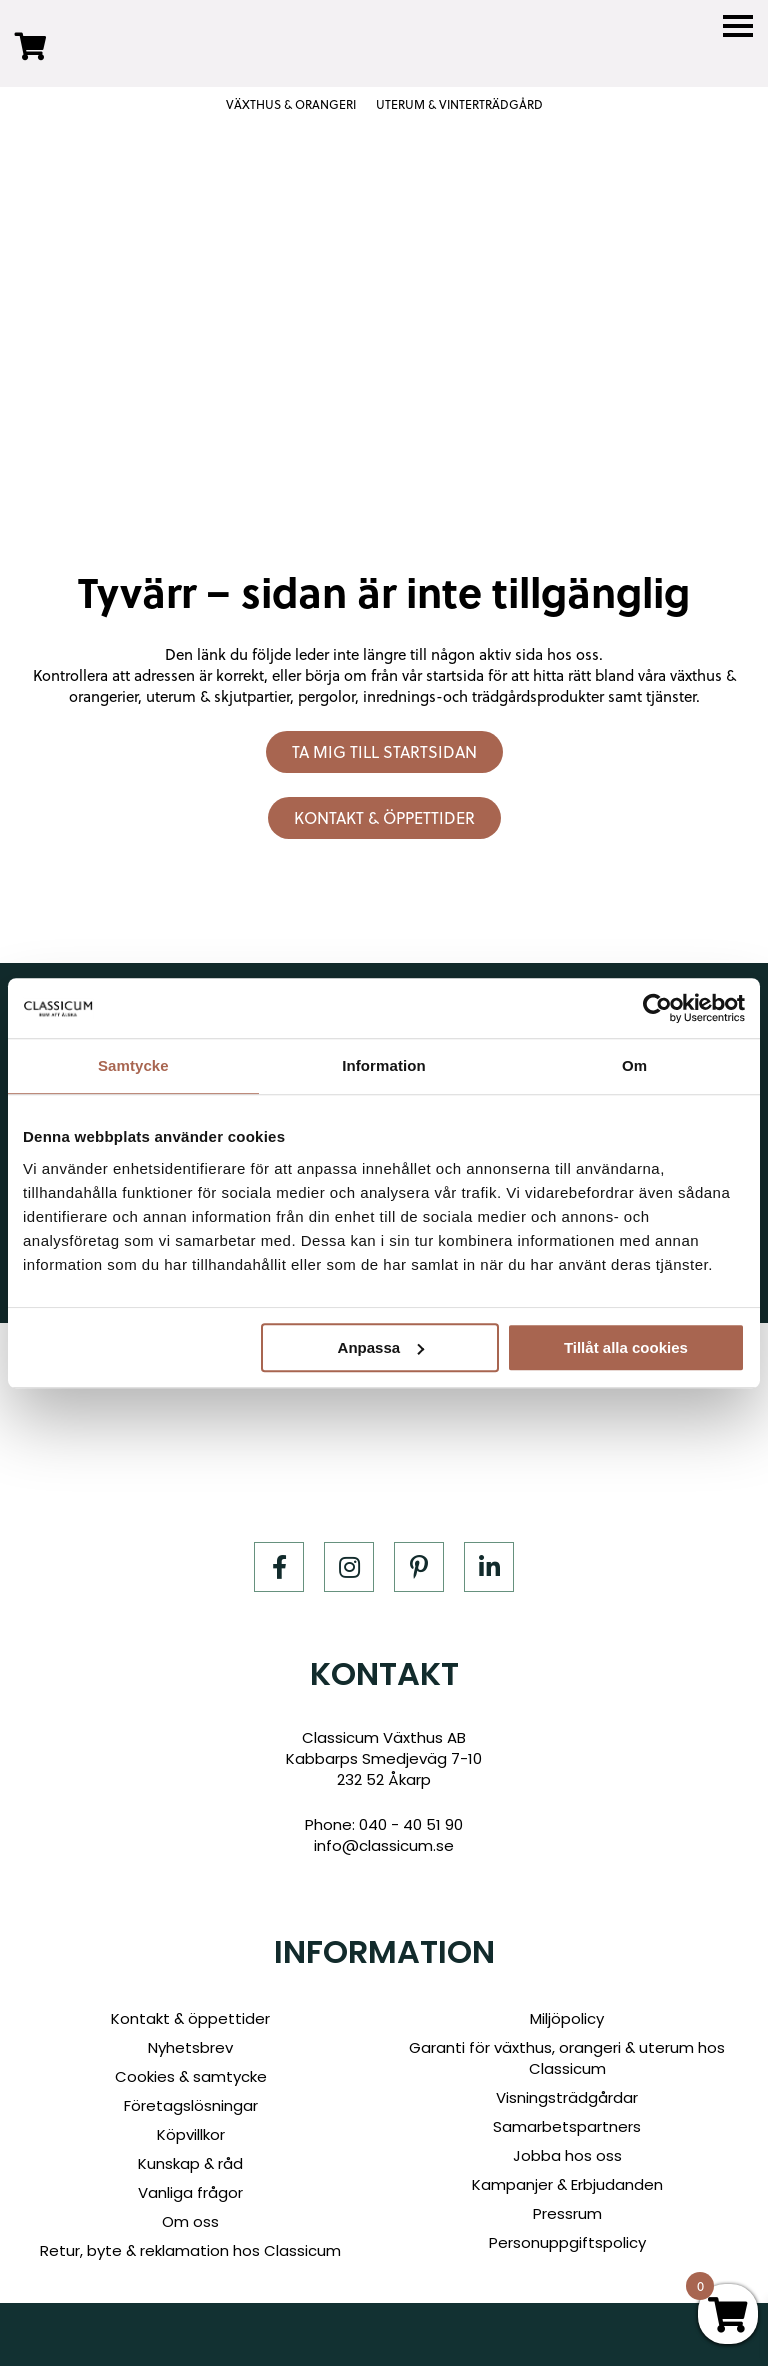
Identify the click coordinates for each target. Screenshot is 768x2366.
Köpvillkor (191, 2134)
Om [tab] (634, 1065)
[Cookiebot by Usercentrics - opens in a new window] (657, 1008)
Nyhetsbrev (190, 2047)
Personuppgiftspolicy (567, 2242)
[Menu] (738, 26)
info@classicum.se (384, 1845)
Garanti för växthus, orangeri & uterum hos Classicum (567, 2058)
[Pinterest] (419, 1567)
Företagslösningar (191, 2105)
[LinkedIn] (489, 1567)
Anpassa (381, 1347)
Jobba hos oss (567, 2155)
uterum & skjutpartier (218, 696)
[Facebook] (279, 1567)
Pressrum (567, 2213)
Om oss (190, 2221)
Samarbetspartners (567, 2126)
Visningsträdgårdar (567, 2097)
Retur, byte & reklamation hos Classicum (190, 2250)
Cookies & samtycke (191, 2076)
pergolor (326, 696)
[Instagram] (349, 1567)
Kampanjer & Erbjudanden (567, 2184)
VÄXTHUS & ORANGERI (291, 105)
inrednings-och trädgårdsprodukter (483, 696)
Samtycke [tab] (133, 1065)
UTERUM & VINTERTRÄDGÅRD (459, 105)
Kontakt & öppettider (384, 818)
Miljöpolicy (567, 2018)
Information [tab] (384, 1065)
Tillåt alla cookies (626, 1347)
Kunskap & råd (190, 2163)
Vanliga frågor (190, 2192)
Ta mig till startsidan (384, 752)
